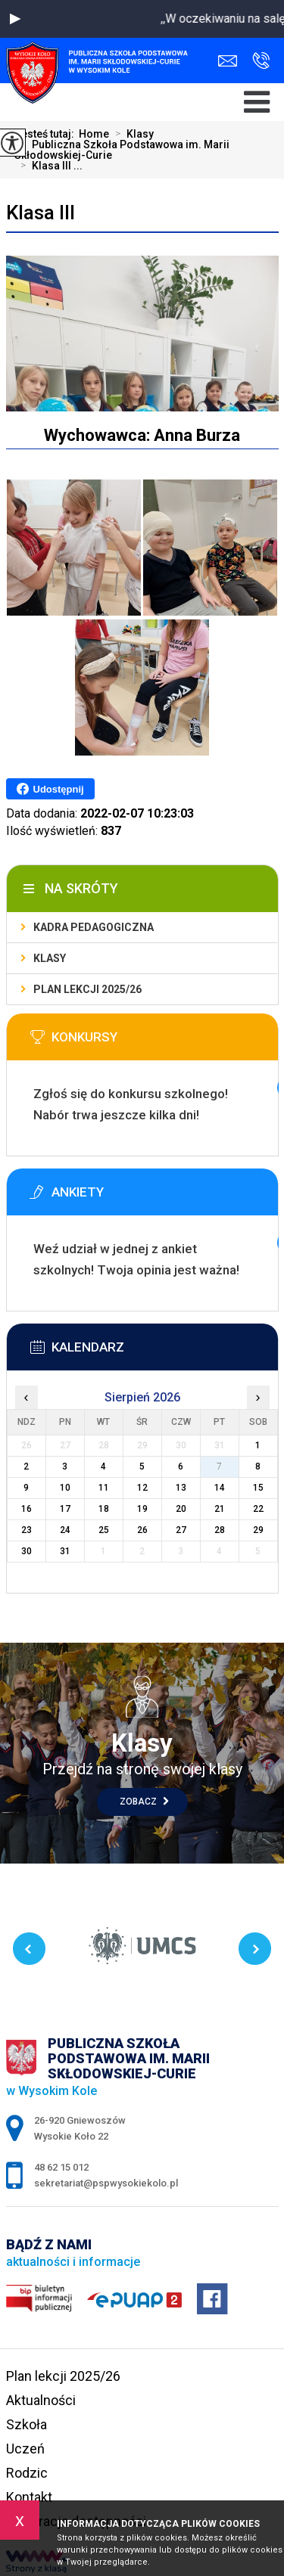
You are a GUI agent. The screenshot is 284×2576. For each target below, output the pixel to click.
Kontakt (29, 2497)
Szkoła (26, 2424)
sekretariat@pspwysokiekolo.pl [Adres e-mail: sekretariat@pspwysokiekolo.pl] (106, 2183)
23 (26, 1530)
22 (258, 1509)
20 (181, 1509)
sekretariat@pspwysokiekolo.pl (227, 61)
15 (258, 1487)
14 (219, 1487)
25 (103, 1530)
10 (65, 1487)
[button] (15, 19)
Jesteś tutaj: (46, 134)
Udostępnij (50, 789)
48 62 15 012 (261, 60)
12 (142, 1487)
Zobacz (144, 1801)
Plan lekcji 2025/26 (87, 989)
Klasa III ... (48, 165)
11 (103, 1487)
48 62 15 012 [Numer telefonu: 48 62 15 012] (61, 2167)
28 (219, 1530)
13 (181, 1487)
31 (65, 1551)
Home (94, 134)
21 (219, 1509)
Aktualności (41, 2400)
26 (142, 1530)
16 (26, 1509)
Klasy (131, 134)
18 (103, 1509)
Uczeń (25, 2449)
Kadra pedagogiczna (93, 927)
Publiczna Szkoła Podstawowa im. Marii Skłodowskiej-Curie (121, 149)
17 (65, 1509)
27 (181, 1530)
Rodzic (27, 2473)
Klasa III (40, 212)
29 (258, 1530)
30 (26, 1551)
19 (142, 1509)
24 (65, 1530)
